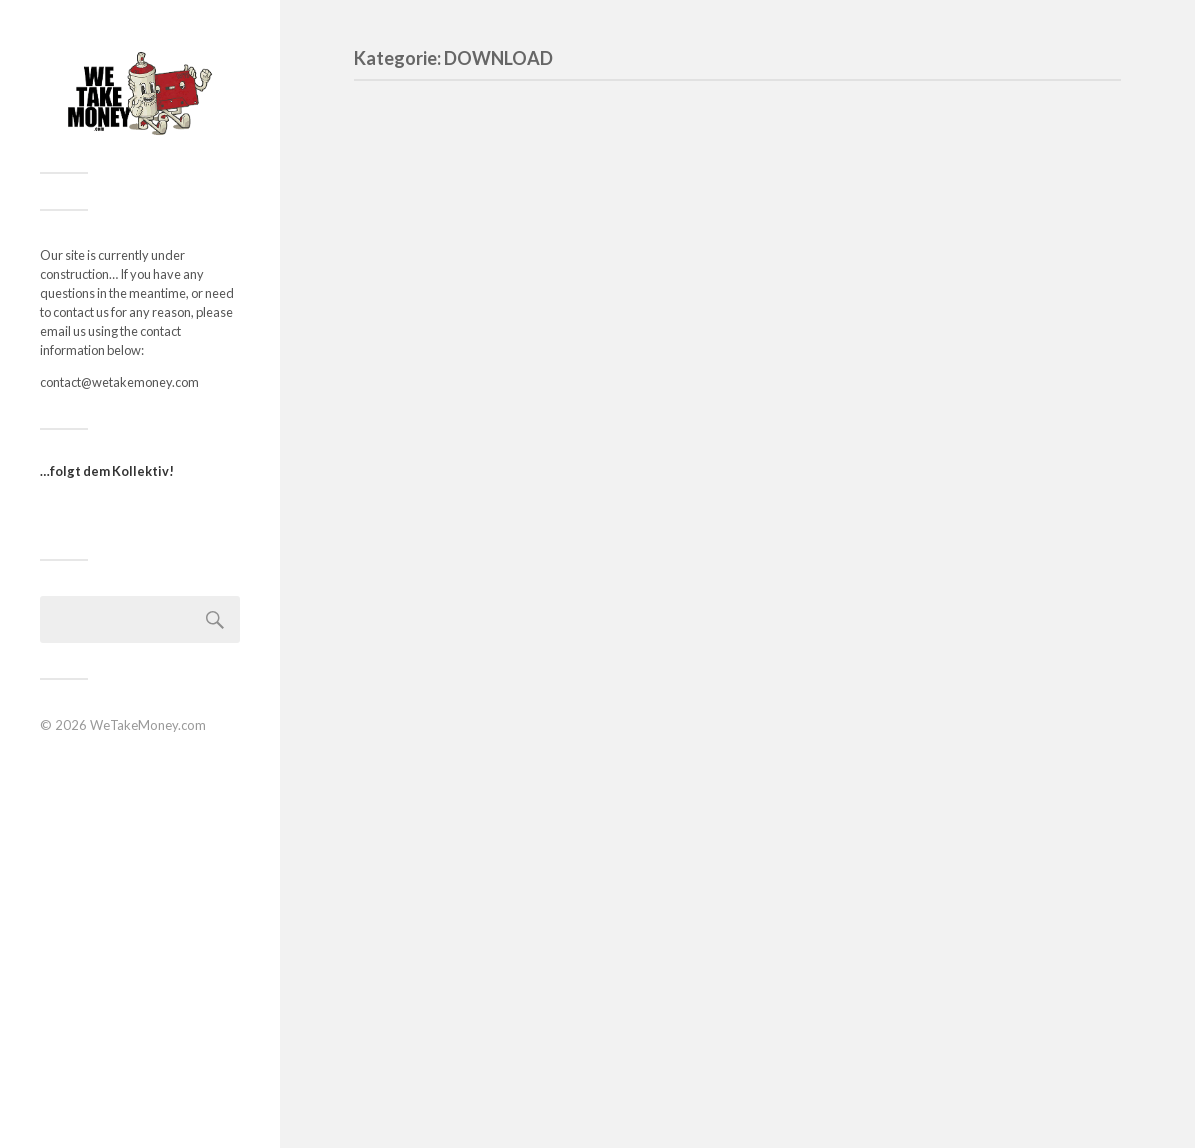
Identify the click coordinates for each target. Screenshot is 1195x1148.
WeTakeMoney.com (148, 725)
